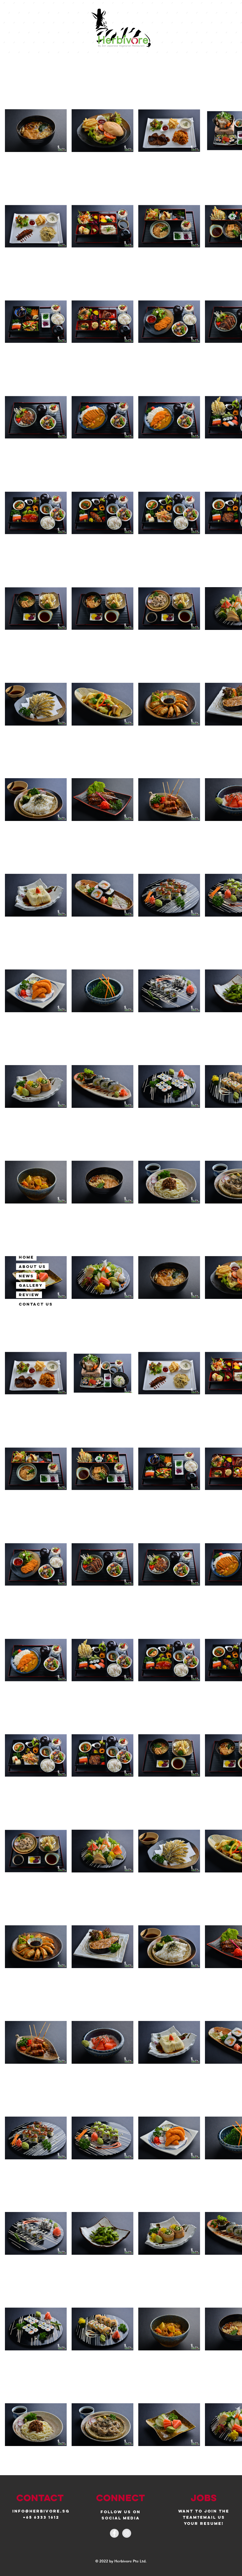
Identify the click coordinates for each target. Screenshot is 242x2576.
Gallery (31, 1285)
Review (29, 1294)
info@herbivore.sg (41, 2511)
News (26, 1275)
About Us (32, 1266)
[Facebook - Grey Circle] (114, 2533)
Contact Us (36, 1304)
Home (26, 1257)
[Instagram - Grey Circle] (126, 2533)
